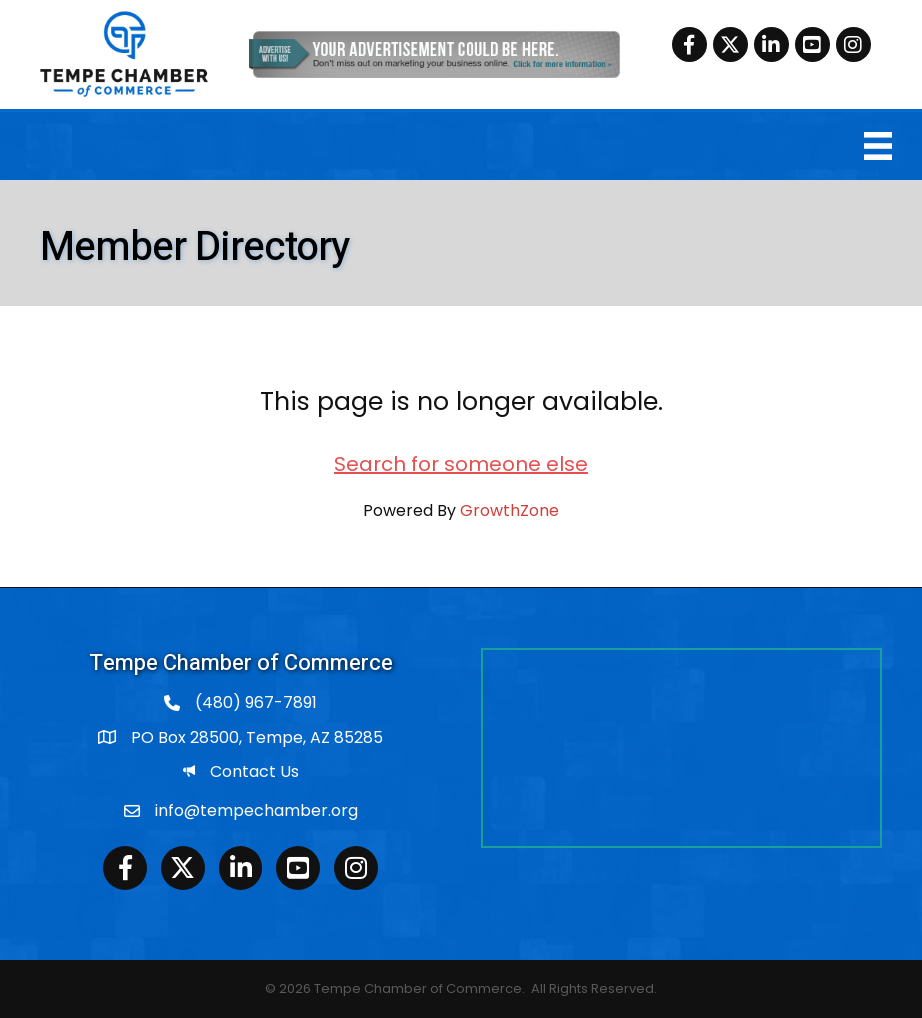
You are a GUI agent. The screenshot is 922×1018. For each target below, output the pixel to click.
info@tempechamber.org (256, 810)
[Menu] (878, 146)
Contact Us (254, 771)
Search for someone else (461, 464)
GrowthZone (509, 510)
